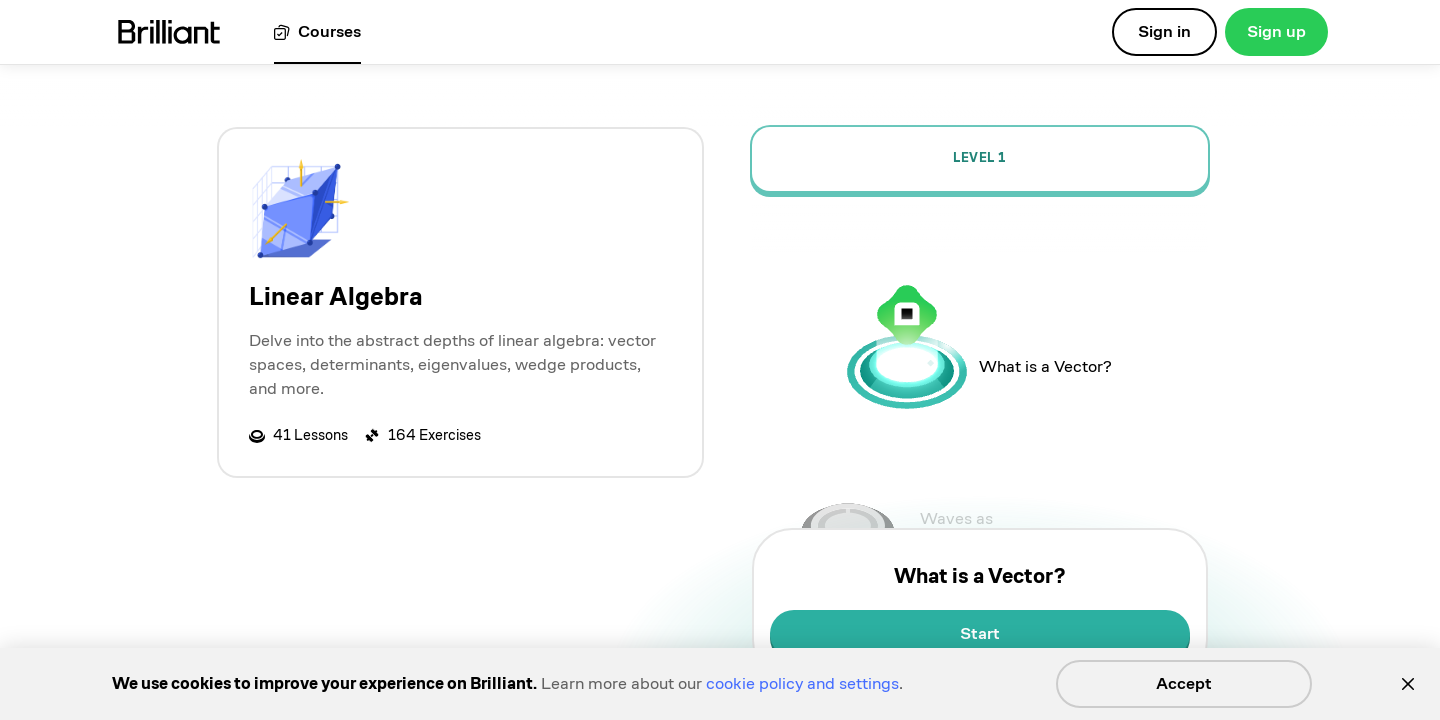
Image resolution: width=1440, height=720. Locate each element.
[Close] (1408, 684)
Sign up (1276, 31)
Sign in (1164, 31)
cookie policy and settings (802, 683)
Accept (1184, 683)
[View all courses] (317, 32)
